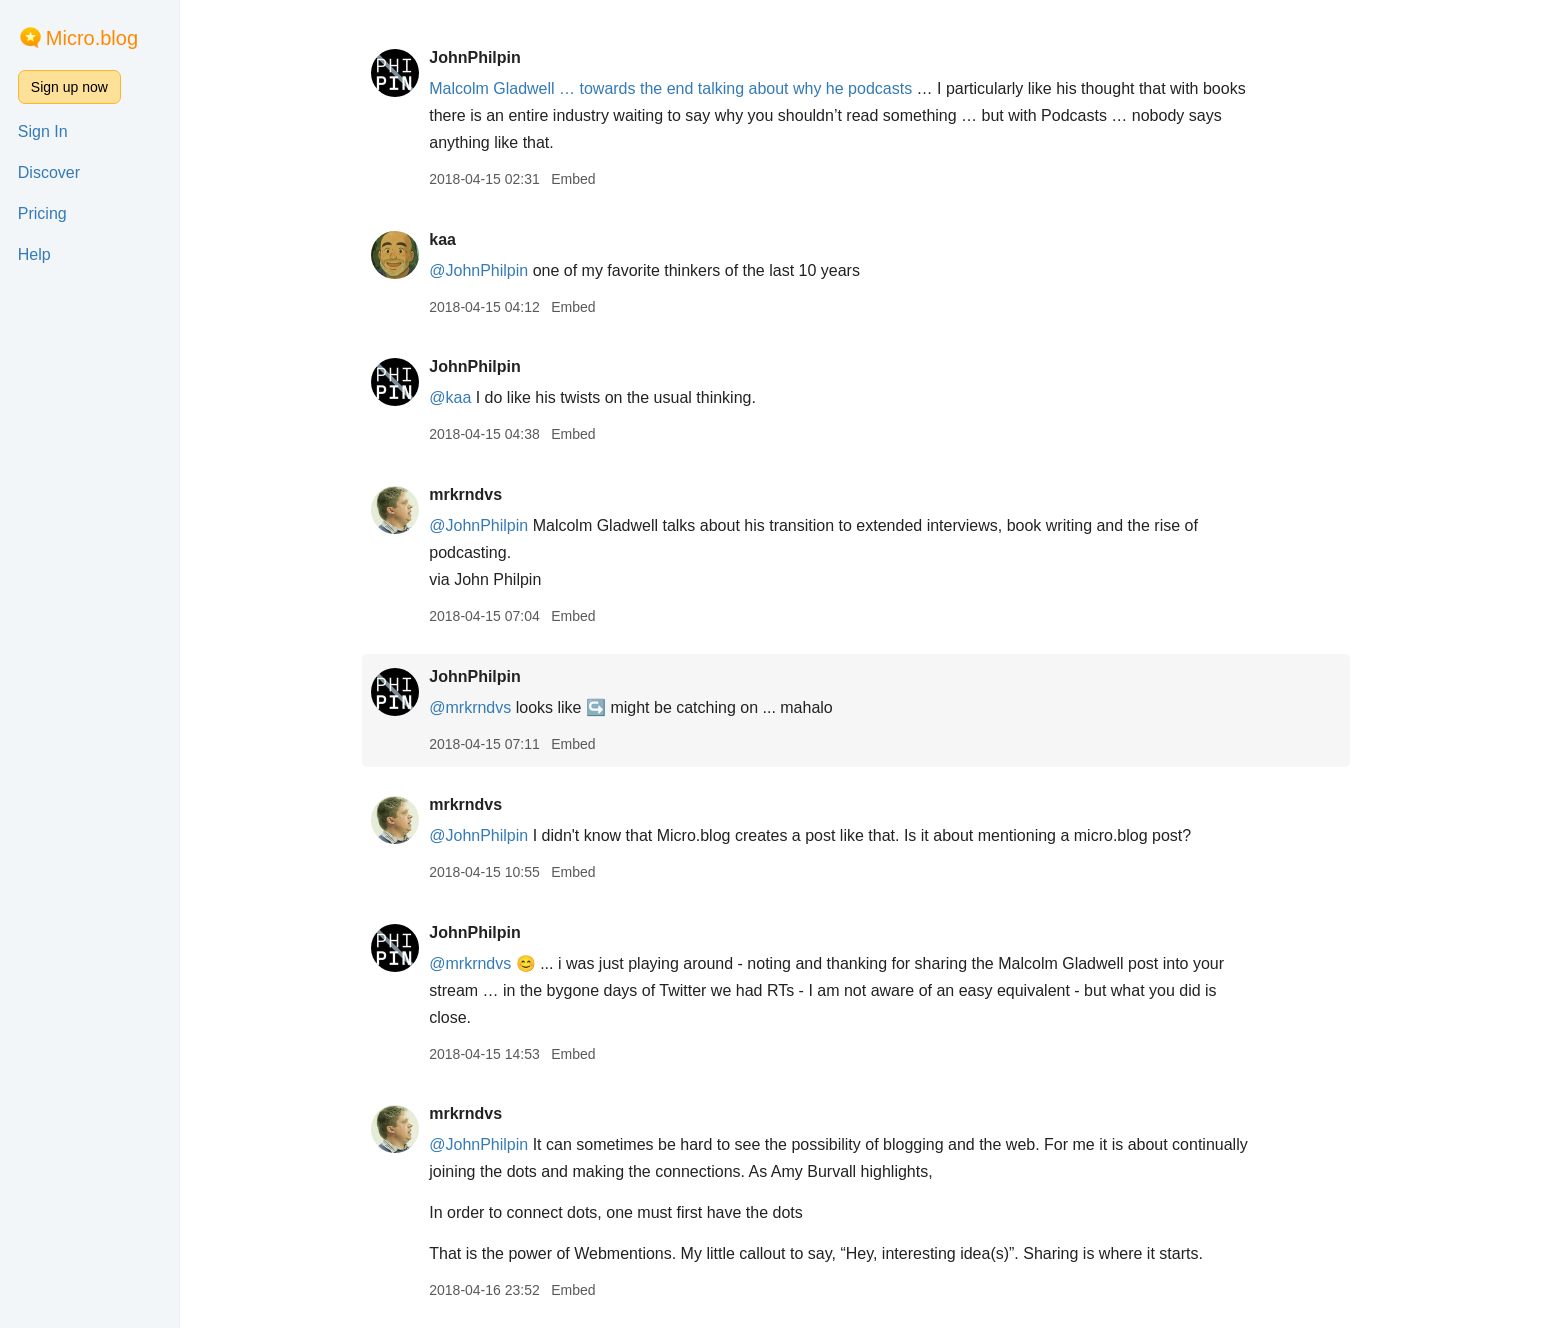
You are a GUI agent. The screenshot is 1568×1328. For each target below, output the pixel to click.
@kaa (468, 397)
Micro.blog (92, 38)
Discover (49, 172)
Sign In (43, 131)
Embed (591, 179)
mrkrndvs (483, 494)
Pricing (42, 213)
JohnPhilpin (493, 57)
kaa (460, 239)
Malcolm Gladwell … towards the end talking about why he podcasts (688, 88)
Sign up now (69, 87)
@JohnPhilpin (496, 270)
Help (34, 254)
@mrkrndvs (488, 707)
